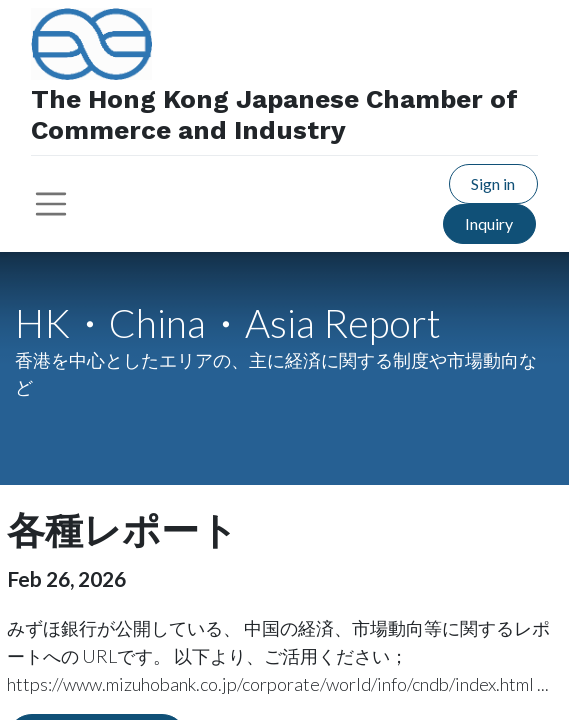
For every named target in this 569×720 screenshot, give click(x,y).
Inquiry (489, 223)
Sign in (493, 183)
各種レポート (122, 531)
